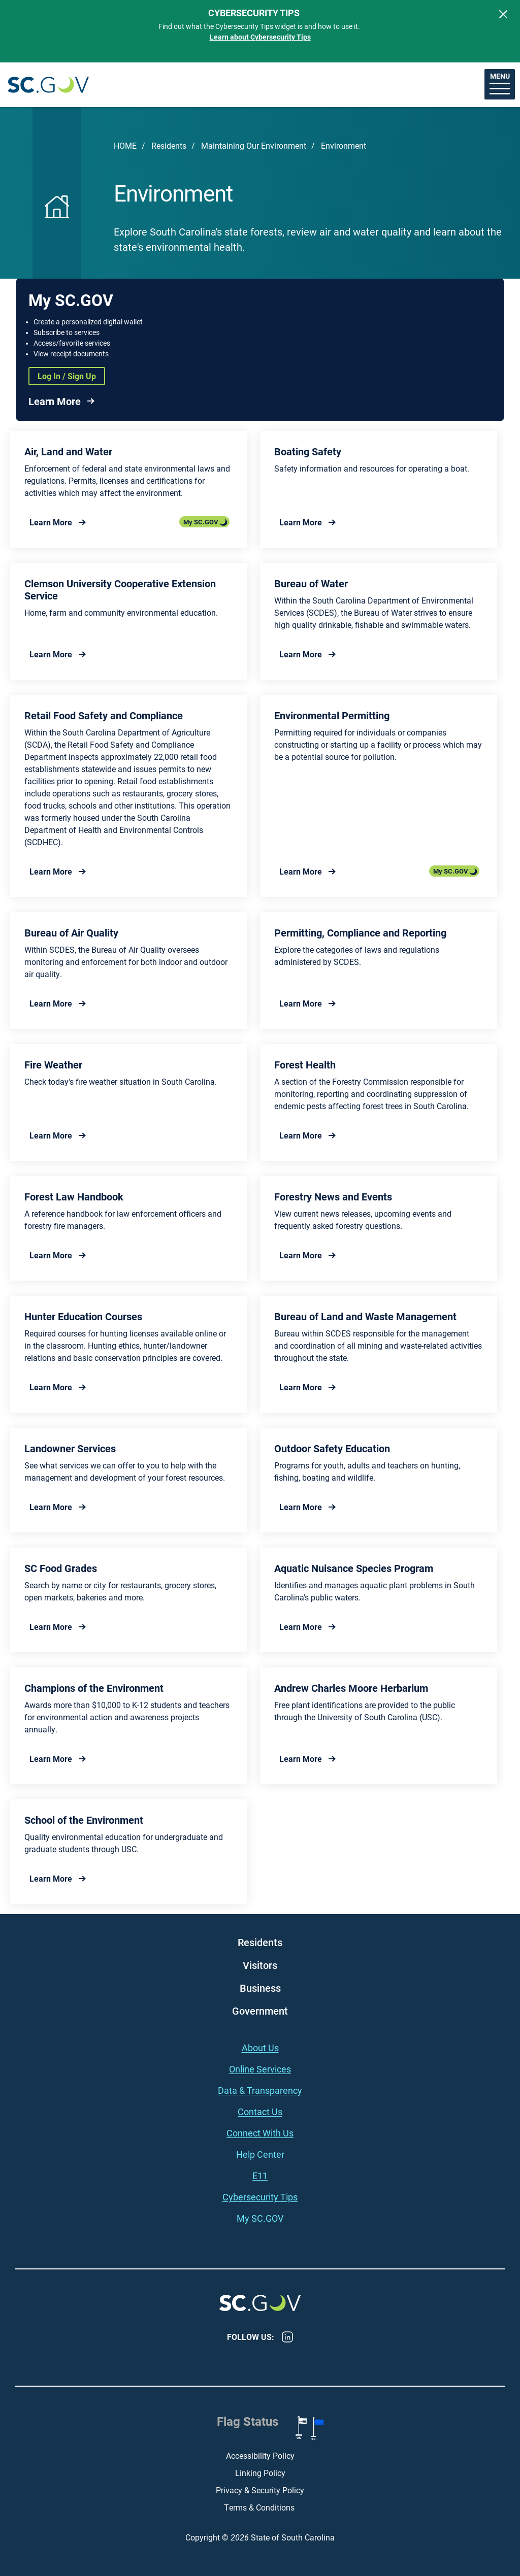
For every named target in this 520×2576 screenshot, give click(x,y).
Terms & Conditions (260, 2507)
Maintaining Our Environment (253, 145)
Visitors (260, 1964)
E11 (260, 2175)
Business (260, 1987)
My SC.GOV (200, 521)
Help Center (260, 2154)
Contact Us (260, 2111)
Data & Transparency (260, 2090)
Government (260, 2010)
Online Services (260, 2069)
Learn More (54, 401)
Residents (168, 145)
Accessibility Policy (260, 2455)
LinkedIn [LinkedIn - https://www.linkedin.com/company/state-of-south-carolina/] (287, 2337)
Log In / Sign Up (67, 376)
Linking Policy (260, 2472)
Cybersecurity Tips (260, 2197)
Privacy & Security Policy (260, 2490)
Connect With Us (260, 2133)
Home (125, 145)
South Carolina (48, 85)
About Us (260, 2048)
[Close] (503, 14)
